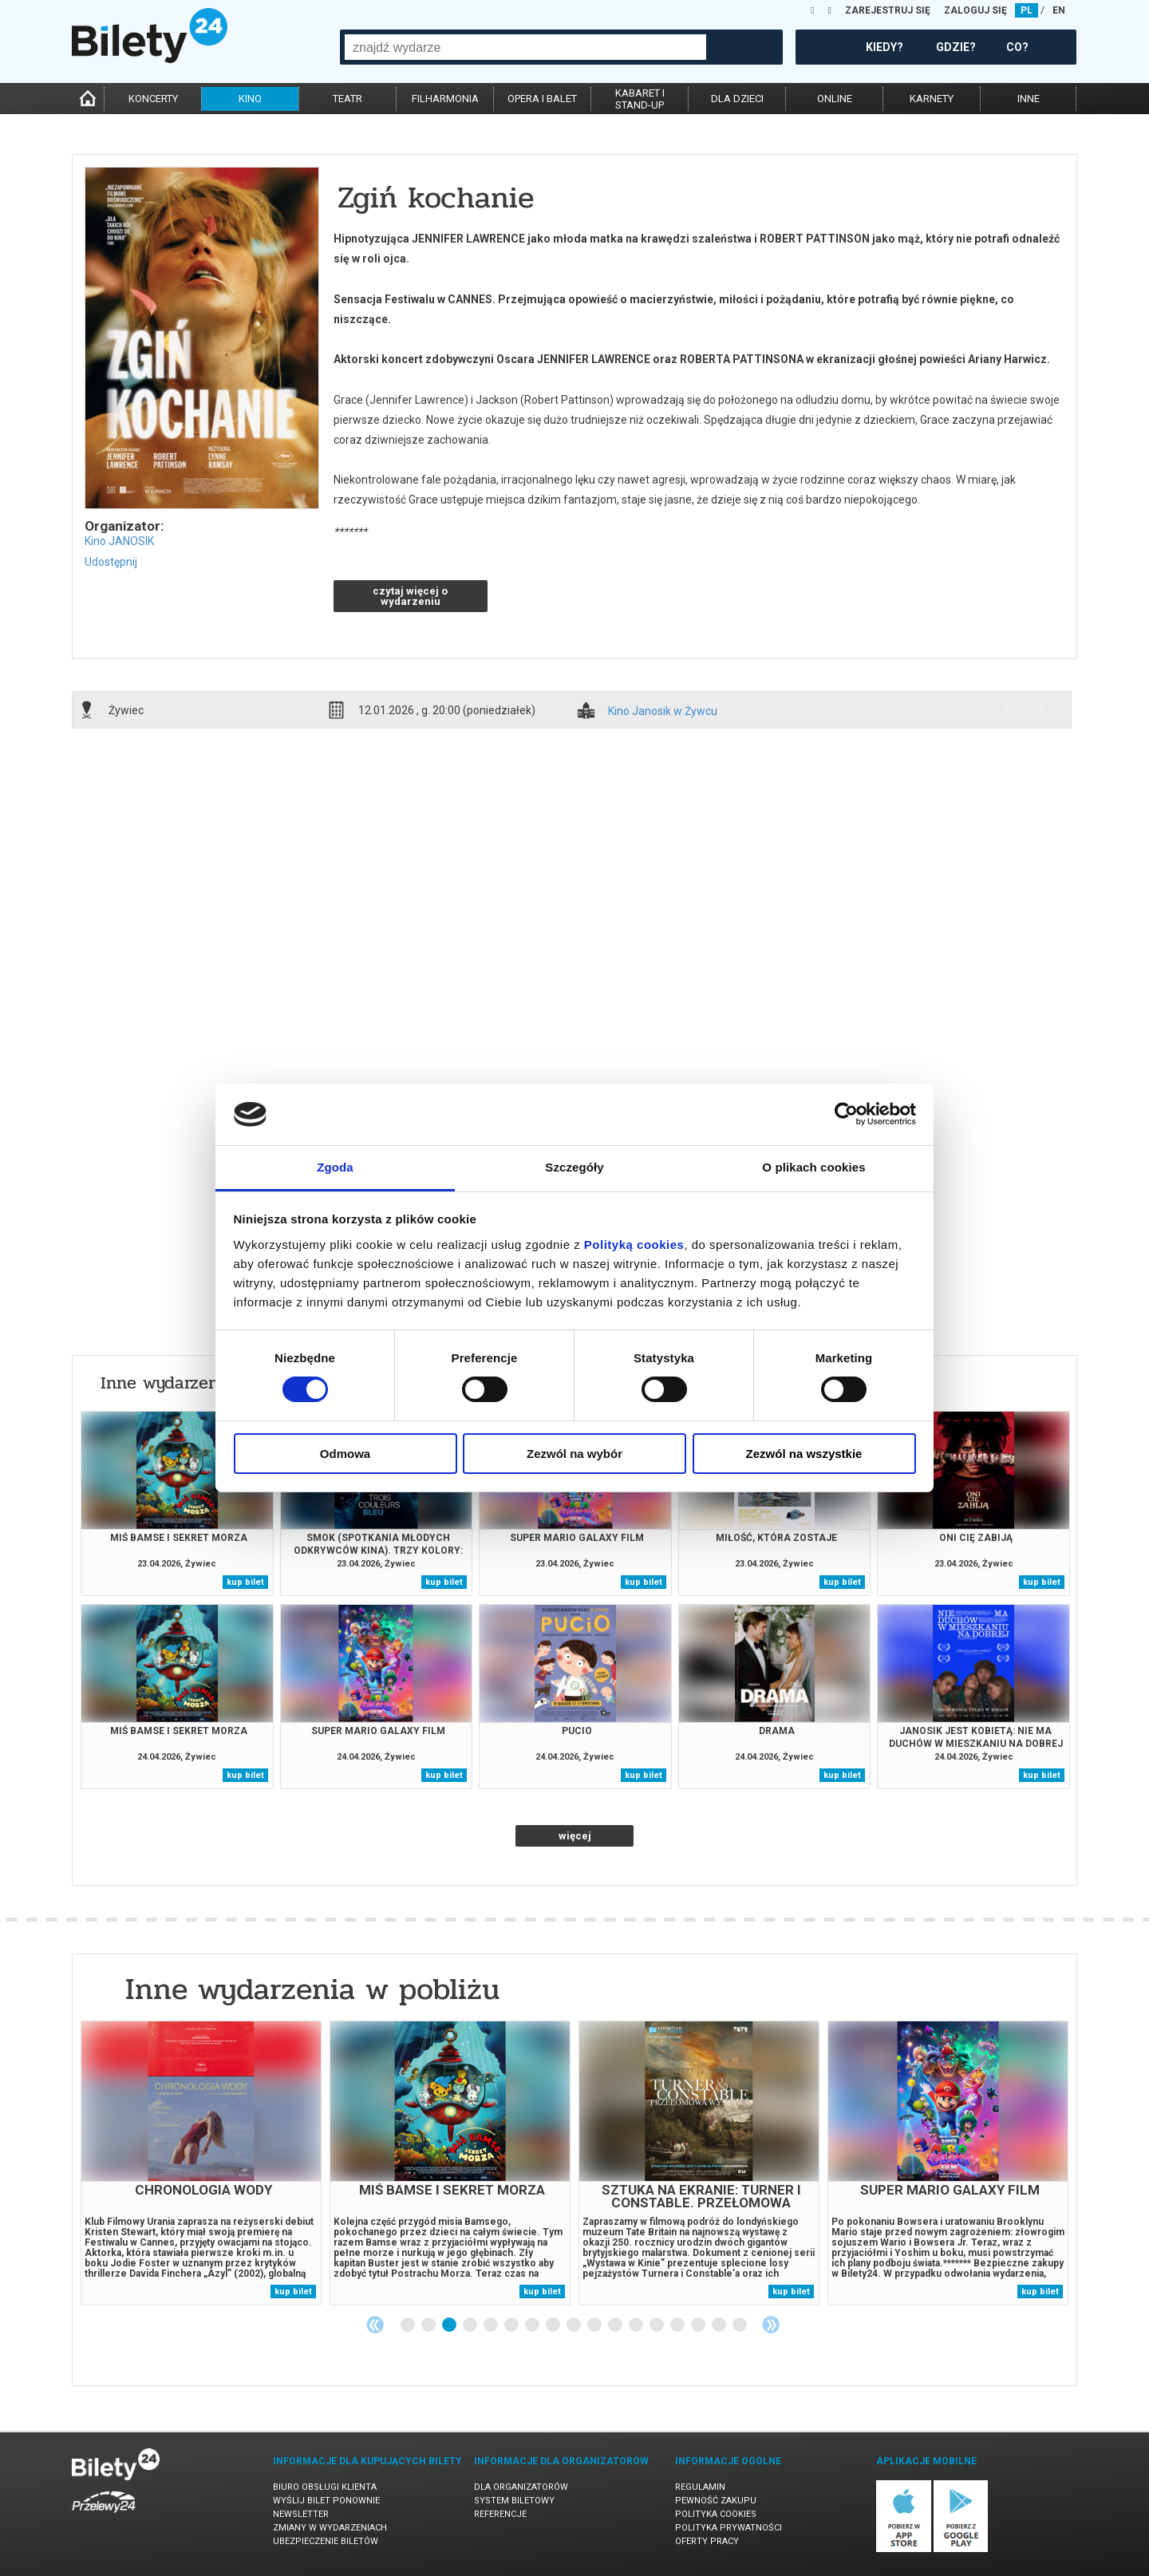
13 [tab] (657, 2325)
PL (1027, 10)
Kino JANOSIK (119, 541)
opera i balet (542, 99)
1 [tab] (409, 2325)
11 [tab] (616, 2325)
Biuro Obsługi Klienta (325, 2487)
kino (250, 99)
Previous (375, 2324)
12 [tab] (637, 2325)
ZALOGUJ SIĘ (975, 10)
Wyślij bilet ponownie (326, 2500)
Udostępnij (111, 561)
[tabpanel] (201, 2163)
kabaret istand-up (640, 99)
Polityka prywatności (728, 2528)
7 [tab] (533, 2325)
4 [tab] (471, 2325)
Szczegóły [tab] (574, 1167)
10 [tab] (595, 2325)
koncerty (153, 99)
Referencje (500, 2514)
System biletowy (514, 2500)
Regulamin (700, 2487)
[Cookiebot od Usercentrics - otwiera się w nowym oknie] (846, 1114)
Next (771, 2324)
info (1024, 709)
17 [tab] (740, 2325)
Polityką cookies (634, 1244)
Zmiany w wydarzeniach (330, 2528)
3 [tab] (450, 2325)
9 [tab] (574, 2325)
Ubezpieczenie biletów (325, 2541)
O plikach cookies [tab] (813, 1167)
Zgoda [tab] (335, 1167)
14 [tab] (678, 2325)
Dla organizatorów (521, 2487)
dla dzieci (737, 99)
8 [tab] (554, 2325)
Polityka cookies (715, 2514)
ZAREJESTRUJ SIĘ (887, 10)
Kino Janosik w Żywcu (662, 711)
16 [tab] (720, 2325)
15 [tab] (699, 2325)
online (834, 99)
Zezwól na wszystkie (804, 1453)
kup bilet (245, 1582)
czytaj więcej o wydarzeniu (410, 596)
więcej (575, 1836)
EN (1058, 10)
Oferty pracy (707, 2541)
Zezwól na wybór (574, 1453)
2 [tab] (429, 2325)
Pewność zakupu (715, 2500)
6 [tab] (512, 2325)
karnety (932, 99)
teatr (347, 99)
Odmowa (345, 1453)
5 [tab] (491, 2325)
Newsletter (301, 2514)
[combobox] (525, 47)
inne (1028, 99)
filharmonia (445, 99)
